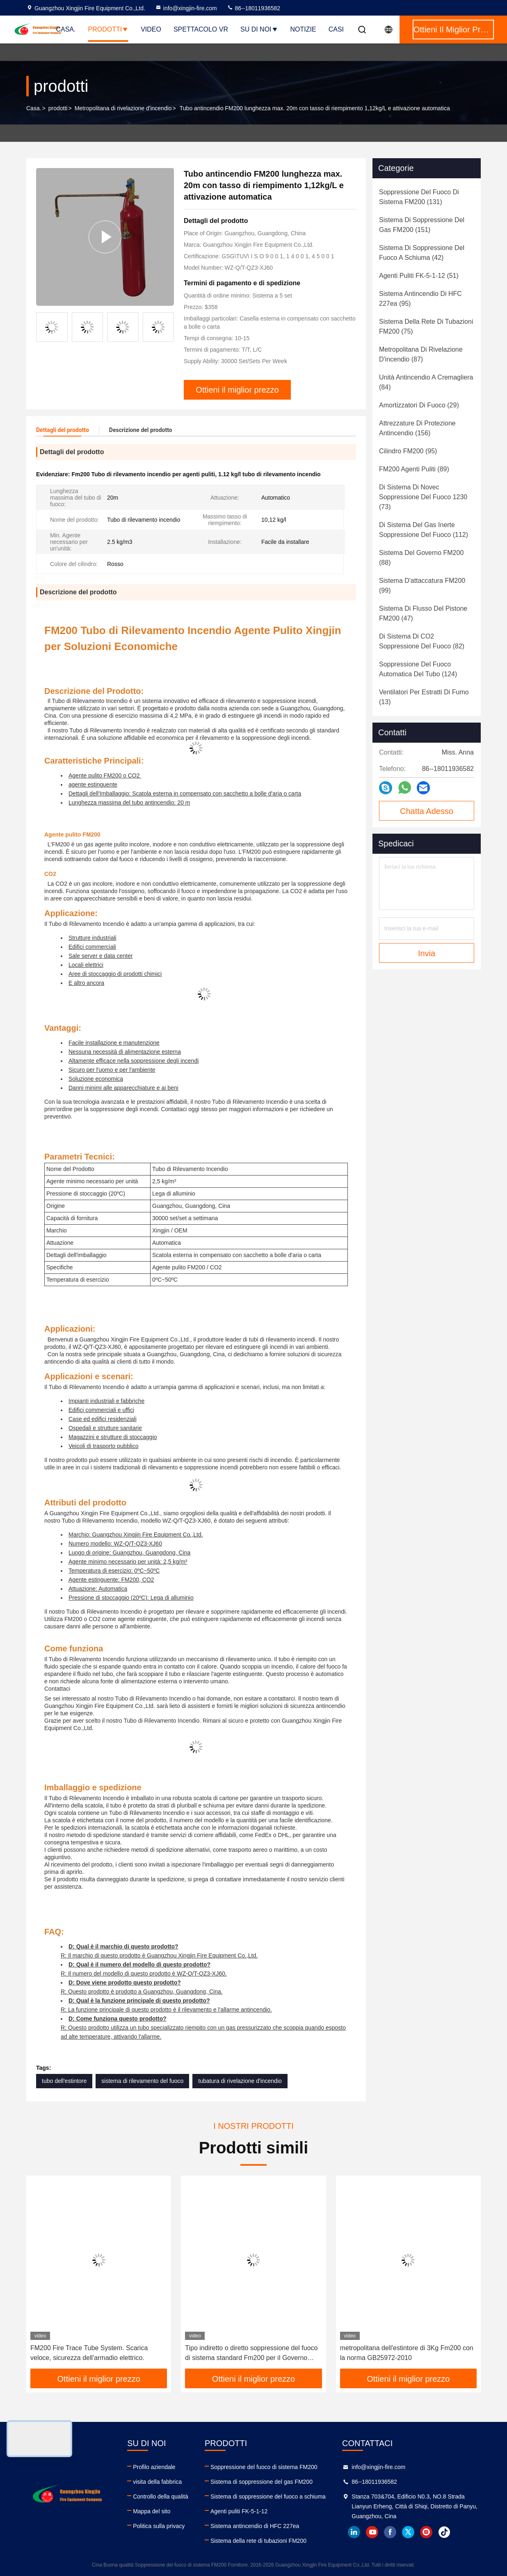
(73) (423, 497)
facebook (390, 2532)
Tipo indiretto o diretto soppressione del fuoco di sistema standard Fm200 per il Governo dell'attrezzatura (251, 2353)
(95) (420, 298)
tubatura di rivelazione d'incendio (239, 2081)
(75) (426, 326)
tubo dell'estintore (64, 2081)
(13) (424, 697)
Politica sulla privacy (159, 2526)
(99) (422, 585)
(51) (419, 275)
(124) (418, 669)
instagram (426, 2532)
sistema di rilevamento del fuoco (142, 2081)
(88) (421, 557)
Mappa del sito (151, 2511)
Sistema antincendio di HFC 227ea (254, 2526)
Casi (336, 29)
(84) (426, 382)
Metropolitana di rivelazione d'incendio (123, 108)
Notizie (303, 29)
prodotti (58, 108)
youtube (372, 2532)
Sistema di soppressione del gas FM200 (261, 2481)
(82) (421, 641)
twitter (408, 2532)
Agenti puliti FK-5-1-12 (238, 2511)
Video (151, 29)
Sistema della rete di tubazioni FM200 (258, 2540)
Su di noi (259, 29)
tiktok (444, 2532)
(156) (417, 428)
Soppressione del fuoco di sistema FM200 (263, 2467)
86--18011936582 (253, 8)
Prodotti (108, 29)
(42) (421, 252)
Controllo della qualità (160, 2496)
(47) (423, 613)
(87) (421, 354)
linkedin (354, 2532)
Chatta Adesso (426, 811)
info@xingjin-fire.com (186, 8)
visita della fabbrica (157, 2481)
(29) (419, 405)
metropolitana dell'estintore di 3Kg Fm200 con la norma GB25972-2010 (406, 2352)
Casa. (65, 29)
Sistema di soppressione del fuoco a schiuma (268, 2496)
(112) (423, 529)
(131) (419, 197)
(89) (414, 469)
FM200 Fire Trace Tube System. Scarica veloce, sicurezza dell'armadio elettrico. (89, 2352)
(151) (421, 224)
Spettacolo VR (201, 29)
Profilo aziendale (154, 2467)
